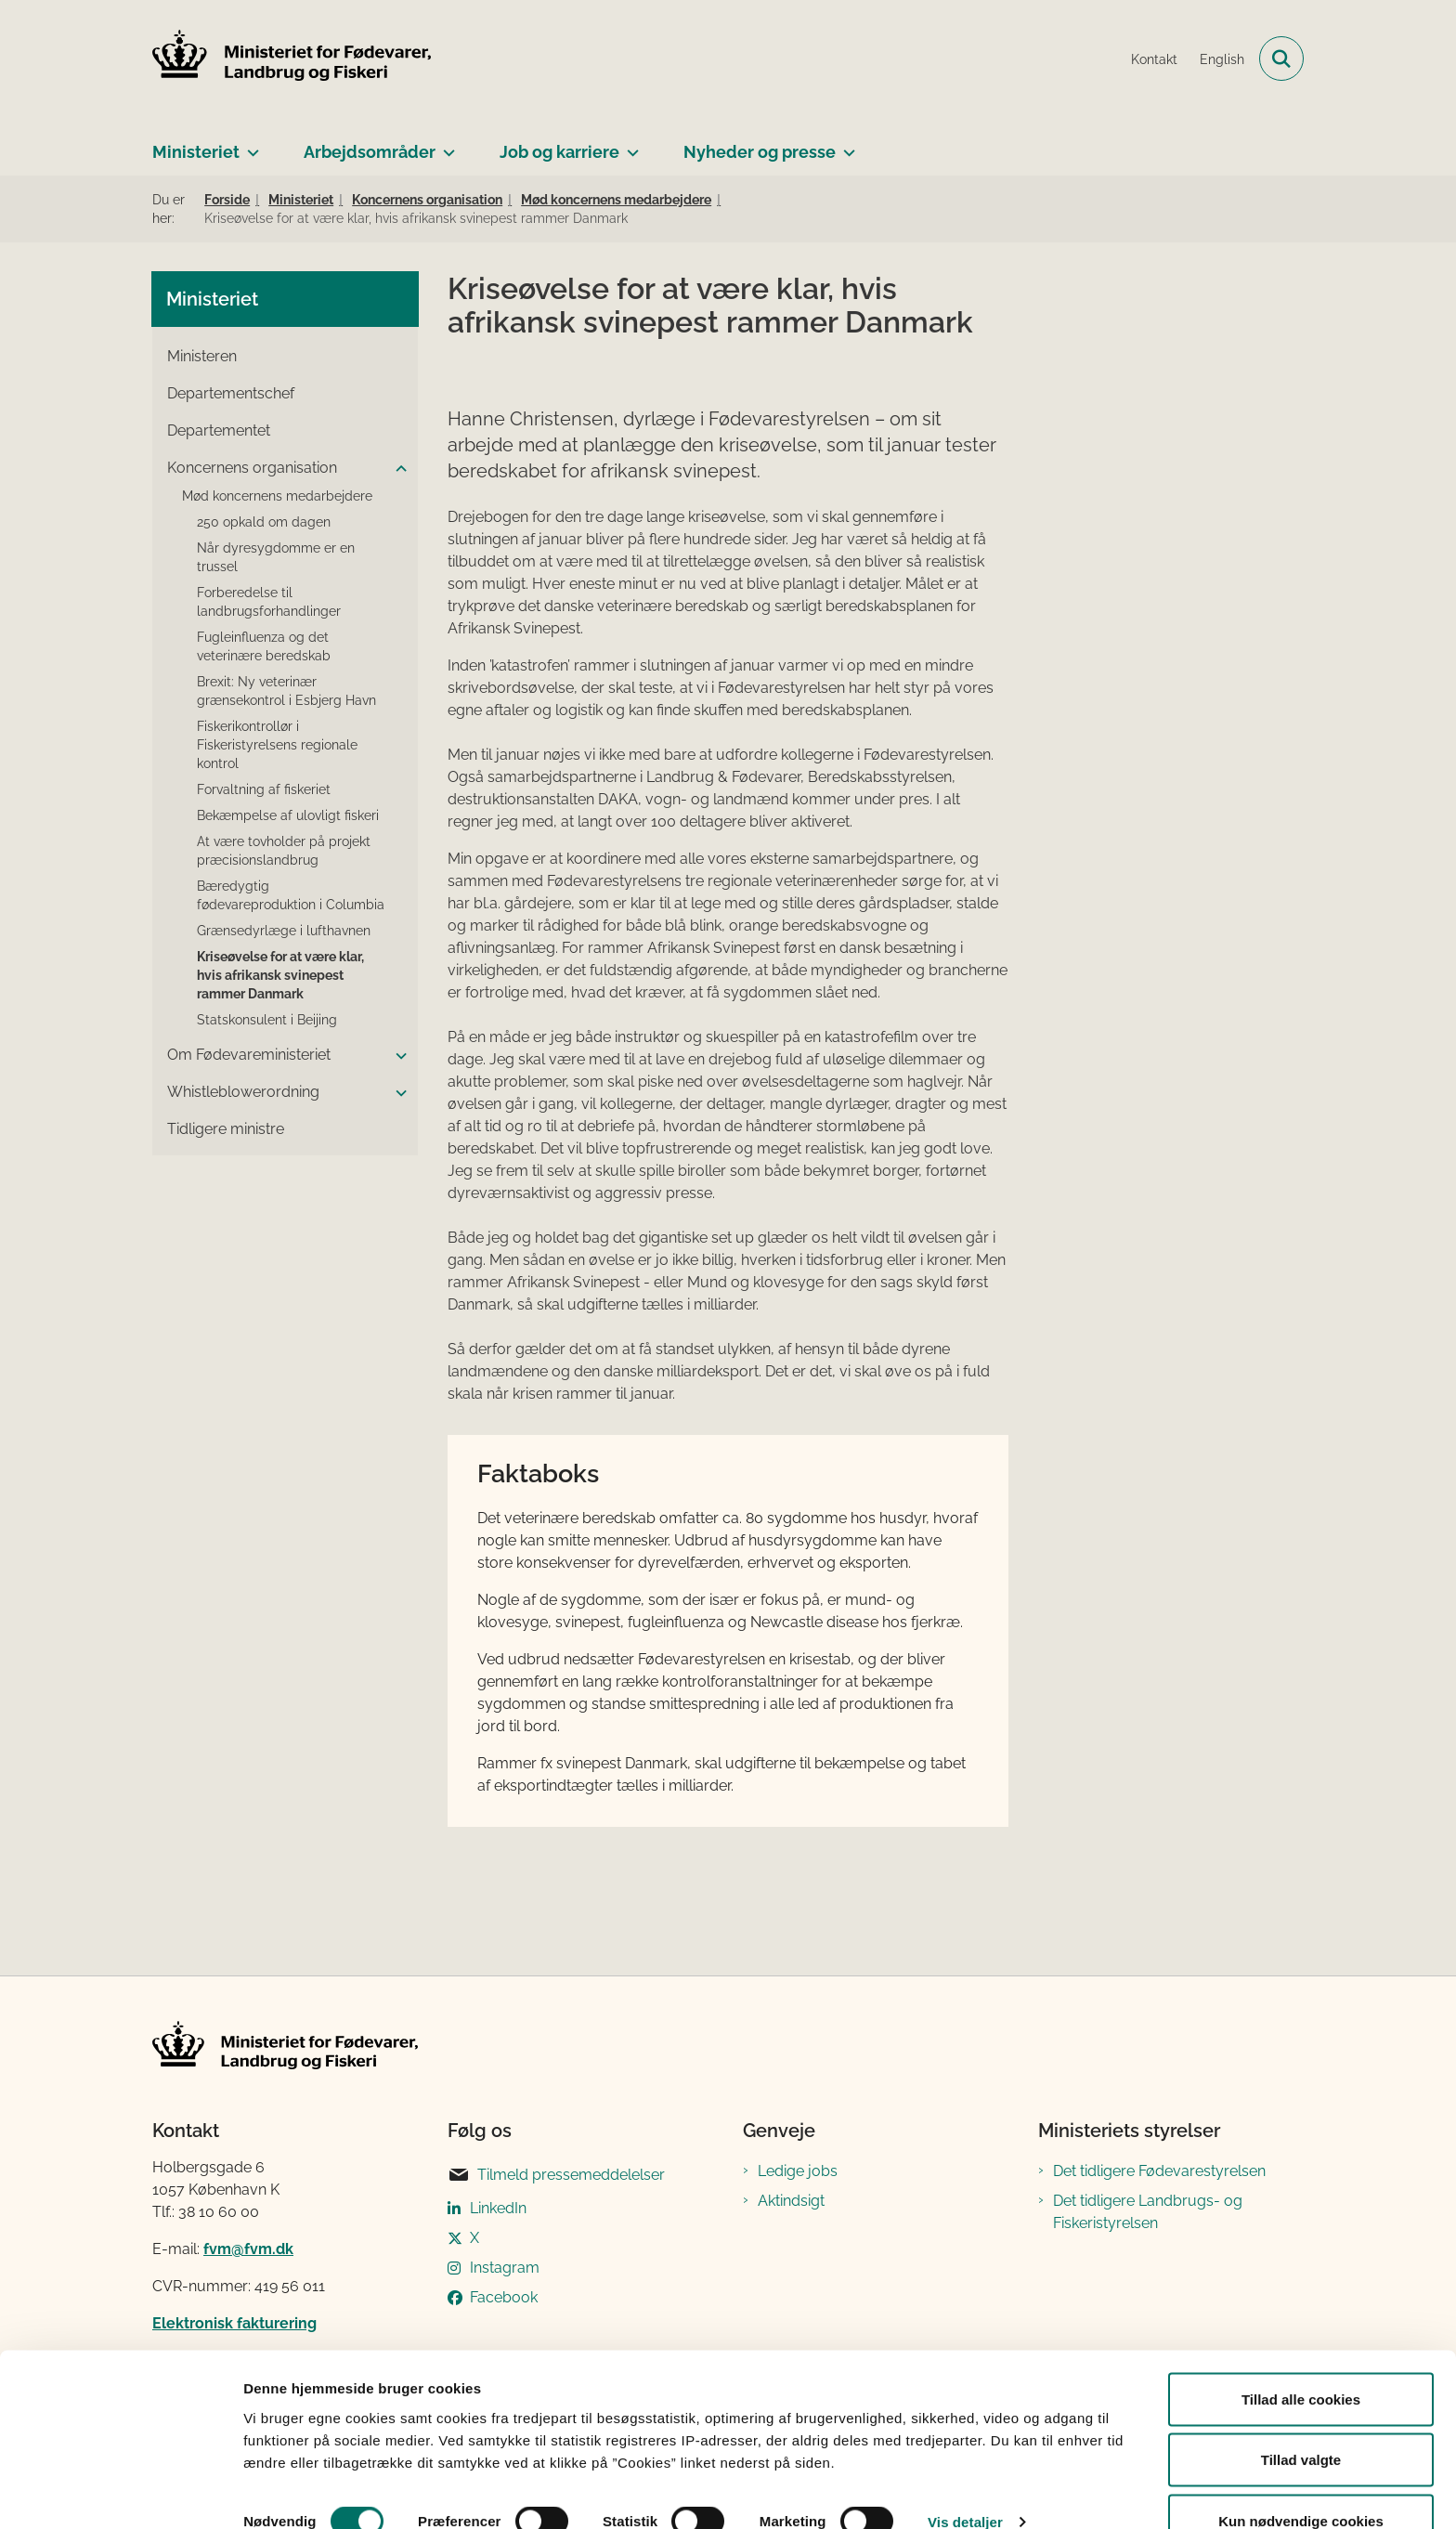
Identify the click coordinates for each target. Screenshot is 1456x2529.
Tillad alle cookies (1301, 2358)
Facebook (504, 2297)
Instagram (505, 2267)
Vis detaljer (965, 2481)
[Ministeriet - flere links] (249, 145)
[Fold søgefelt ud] (1281, 58)
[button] (396, 469)
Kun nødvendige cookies (1301, 2479)
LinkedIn (498, 2208)
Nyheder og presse (759, 152)
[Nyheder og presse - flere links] (845, 145)
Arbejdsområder (370, 152)
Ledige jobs (798, 2171)
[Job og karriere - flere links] (629, 145)
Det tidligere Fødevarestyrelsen (1159, 2171)
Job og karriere (559, 152)
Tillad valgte (1301, 2419)
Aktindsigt (791, 2201)
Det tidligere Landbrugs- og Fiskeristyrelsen (1147, 2212)
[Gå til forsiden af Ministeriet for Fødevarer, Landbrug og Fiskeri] (291, 58)
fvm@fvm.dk (248, 2249)
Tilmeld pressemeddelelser (556, 2175)
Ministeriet (196, 152)
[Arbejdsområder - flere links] (445, 145)
